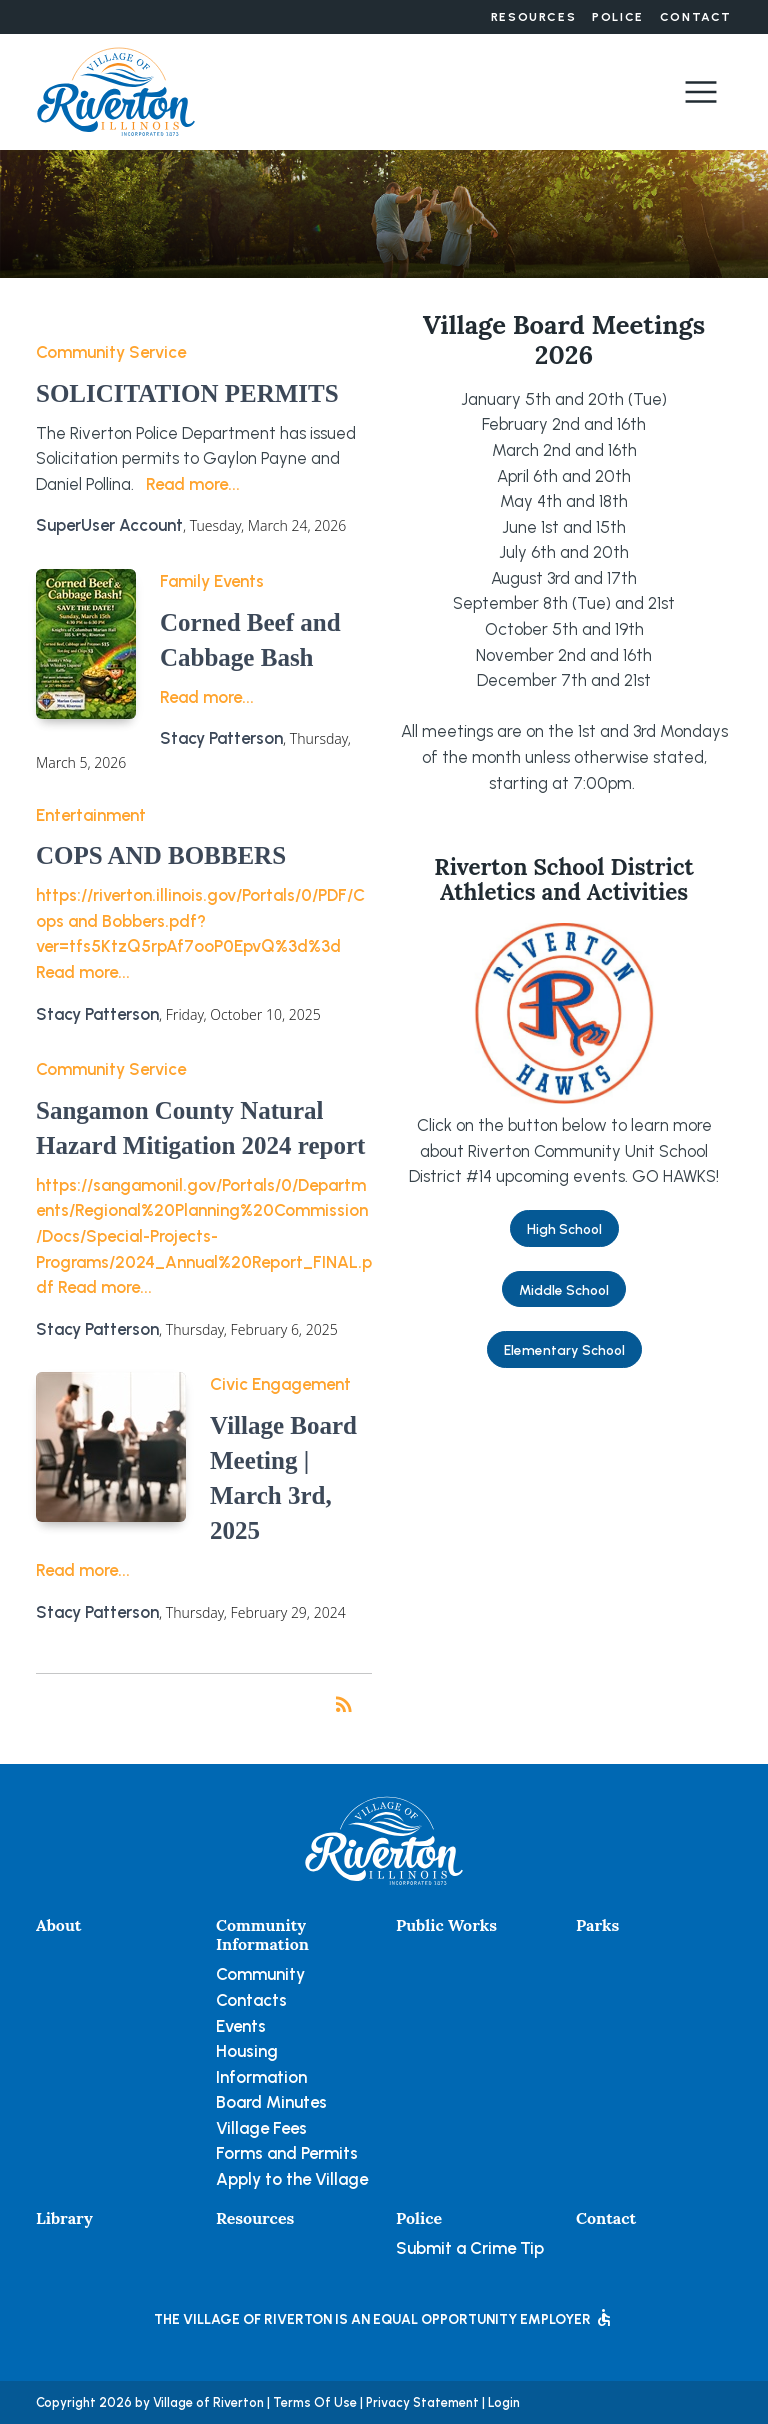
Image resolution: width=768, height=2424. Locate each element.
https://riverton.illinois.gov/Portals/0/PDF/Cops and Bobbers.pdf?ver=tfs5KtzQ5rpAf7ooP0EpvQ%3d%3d (200, 920)
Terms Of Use (315, 2402)
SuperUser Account (109, 525)
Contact (696, 17)
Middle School (564, 1290)
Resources (533, 17)
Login (504, 2402)
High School (564, 1229)
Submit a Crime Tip (470, 2248)
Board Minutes (271, 2102)
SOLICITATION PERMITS (187, 393)
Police (618, 17)
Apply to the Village (292, 2179)
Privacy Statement (422, 2402)
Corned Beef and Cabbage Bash (250, 640)
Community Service (111, 352)
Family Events (212, 581)
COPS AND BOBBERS (161, 855)
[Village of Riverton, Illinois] (116, 90)
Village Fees (261, 2128)
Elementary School (564, 1350)
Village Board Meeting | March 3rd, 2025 (283, 1478)
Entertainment (91, 815)
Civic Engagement (280, 1384)
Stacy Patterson (221, 738)
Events (241, 2026)
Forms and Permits (287, 2153)
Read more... (193, 484)
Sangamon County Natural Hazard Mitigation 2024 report (200, 1128)
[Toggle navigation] (701, 92)
